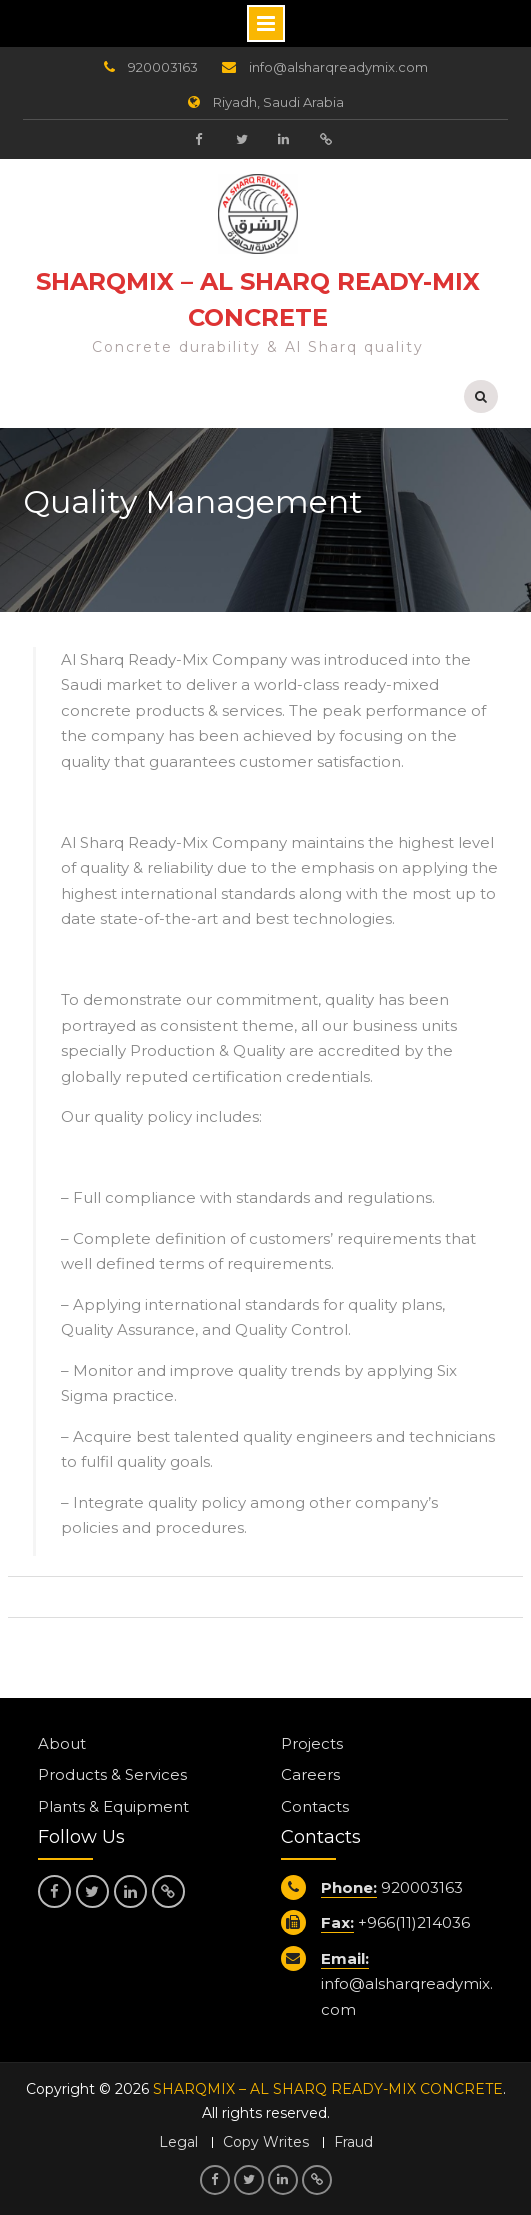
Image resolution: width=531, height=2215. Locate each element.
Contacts (315, 1806)
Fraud (353, 2142)
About (62, 1743)
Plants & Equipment (113, 1806)
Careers (310, 1774)
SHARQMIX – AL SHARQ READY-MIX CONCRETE (328, 2089)
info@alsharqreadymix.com (338, 67)
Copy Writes (266, 2142)
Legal (178, 2142)
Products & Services (112, 1774)
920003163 (163, 67)
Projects (312, 1743)
